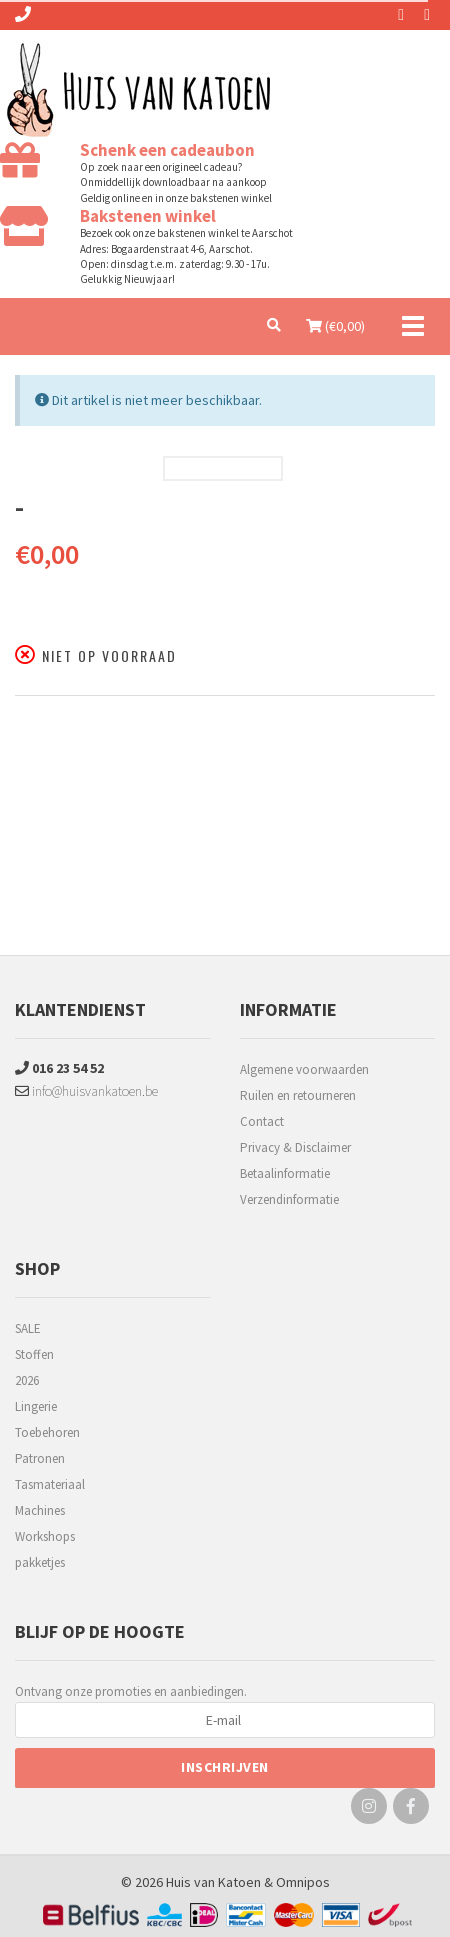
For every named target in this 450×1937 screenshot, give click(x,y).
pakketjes (40, 1562)
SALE (28, 1328)
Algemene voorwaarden (304, 1069)
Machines (40, 1510)
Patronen (40, 1458)
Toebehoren (47, 1432)
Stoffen (34, 1354)
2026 (27, 1380)
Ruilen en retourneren (298, 1095)
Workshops (45, 1536)
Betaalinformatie (285, 1173)
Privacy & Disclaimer (295, 1147)
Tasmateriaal (50, 1484)
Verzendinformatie (289, 1199)
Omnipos (303, 1882)
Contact (262, 1121)
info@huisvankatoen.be (86, 1091)
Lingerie (36, 1406)
